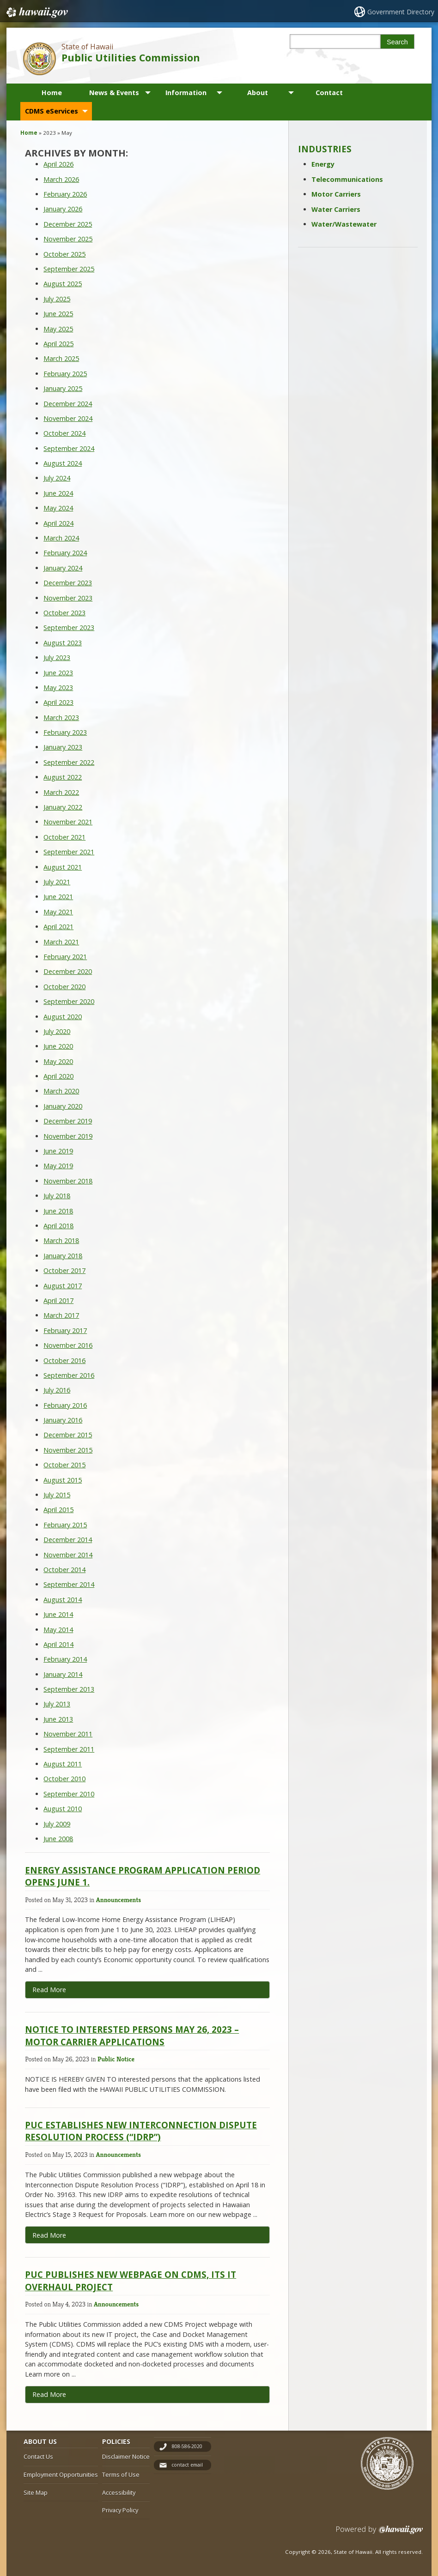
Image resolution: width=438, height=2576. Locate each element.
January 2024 (62, 568)
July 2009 (56, 1823)
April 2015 (58, 1509)
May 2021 (58, 911)
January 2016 (62, 1420)
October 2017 (64, 1270)
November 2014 (67, 1554)
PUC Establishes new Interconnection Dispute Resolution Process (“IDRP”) (141, 2131)
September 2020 (68, 1001)
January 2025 (62, 388)
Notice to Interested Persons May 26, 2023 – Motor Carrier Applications (132, 2035)
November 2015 (67, 1450)
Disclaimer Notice (126, 2456)
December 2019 (67, 1121)
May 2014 (58, 1629)
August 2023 (62, 642)
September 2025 (68, 268)
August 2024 (62, 463)
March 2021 (61, 941)
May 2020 (58, 1061)
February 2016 (65, 1405)
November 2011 (67, 1733)
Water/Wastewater (344, 224)
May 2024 (58, 508)
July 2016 (56, 1390)
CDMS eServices (51, 111)
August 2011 (62, 1763)
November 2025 (67, 238)
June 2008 (58, 1838)
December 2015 (67, 1434)
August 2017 (62, 1285)
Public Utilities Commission (130, 57)
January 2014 (62, 1674)
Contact (329, 92)
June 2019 (58, 1151)
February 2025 (65, 373)
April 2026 (58, 164)
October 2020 (64, 986)
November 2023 (67, 598)
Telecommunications (347, 179)
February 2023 (65, 732)
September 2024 (68, 448)
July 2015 (56, 1494)
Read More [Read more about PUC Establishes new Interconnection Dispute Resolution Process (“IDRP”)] (49, 2235)
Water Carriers (335, 209)
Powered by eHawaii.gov (379, 2533)
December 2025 (67, 224)
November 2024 (67, 418)
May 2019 (58, 1165)
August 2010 (62, 1808)
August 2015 (62, 1480)
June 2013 (58, 1719)
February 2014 (65, 1659)
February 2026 (65, 194)
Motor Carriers (336, 194)
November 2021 (67, 821)
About (257, 92)
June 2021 (58, 896)
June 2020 (58, 1046)
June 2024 (58, 493)
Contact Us (38, 2456)
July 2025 (56, 298)
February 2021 (65, 956)
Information (186, 92)
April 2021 (58, 926)
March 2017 (61, 1315)
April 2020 (58, 1076)
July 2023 (56, 657)
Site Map (36, 2492)
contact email (187, 2465)
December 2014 (67, 1539)
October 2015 (64, 1464)
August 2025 (62, 283)
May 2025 (58, 328)
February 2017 (65, 1330)
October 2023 (64, 612)
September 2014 (68, 1584)
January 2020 (62, 1106)
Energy (323, 164)
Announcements (118, 1900)
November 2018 (67, 1181)
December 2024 (67, 403)
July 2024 (56, 478)
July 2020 (56, 1031)
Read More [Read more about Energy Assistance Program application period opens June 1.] (49, 1989)
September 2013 (68, 1689)
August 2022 (62, 777)
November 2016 (67, 1345)
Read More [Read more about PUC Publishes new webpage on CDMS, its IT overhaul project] (49, 2394)
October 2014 (64, 1569)
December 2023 (67, 582)
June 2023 (58, 672)
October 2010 (64, 1778)
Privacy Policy (120, 2510)
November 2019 (67, 1136)
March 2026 (61, 179)
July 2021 (56, 881)
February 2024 (65, 552)
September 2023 (68, 627)
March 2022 (61, 792)
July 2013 (56, 1703)
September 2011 (68, 1749)
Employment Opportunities (61, 2474)
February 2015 (65, 1524)
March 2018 (61, 1240)
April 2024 (58, 523)
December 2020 (67, 971)
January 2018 (62, 1255)
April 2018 (58, 1225)
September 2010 (68, 1793)
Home (52, 92)
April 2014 (58, 1644)
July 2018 (56, 1195)
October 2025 (64, 254)
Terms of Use (121, 2474)
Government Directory (400, 11)
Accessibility (118, 2492)
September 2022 (68, 762)
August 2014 (62, 1599)
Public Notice (115, 2059)
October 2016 (64, 1360)
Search (397, 42)
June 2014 (58, 1614)
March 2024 (61, 538)
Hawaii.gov (36, 12)
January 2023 (62, 747)
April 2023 (58, 702)
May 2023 (58, 687)
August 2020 (62, 1016)
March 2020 (61, 1091)
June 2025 (58, 313)
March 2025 (61, 358)
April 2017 (58, 1300)
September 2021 (68, 851)
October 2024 (64, 433)
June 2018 (58, 1211)
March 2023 (61, 717)
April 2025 (58, 343)
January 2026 (62, 208)
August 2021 (62, 867)
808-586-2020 (187, 2446)
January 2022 (62, 807)
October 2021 (64, 837)
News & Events (114, 92)
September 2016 (68, 1375)
